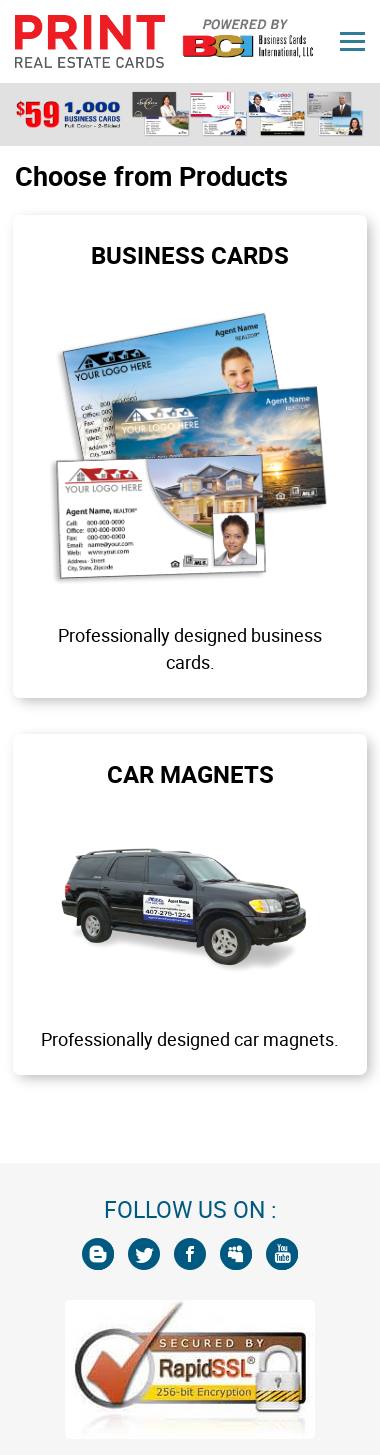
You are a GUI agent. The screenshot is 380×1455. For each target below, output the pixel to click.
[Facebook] (190, 1254)
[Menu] (352, 41)
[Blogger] (98, 1254)
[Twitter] (144, 1254)
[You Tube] (282, 1254)
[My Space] (236, 1254)
